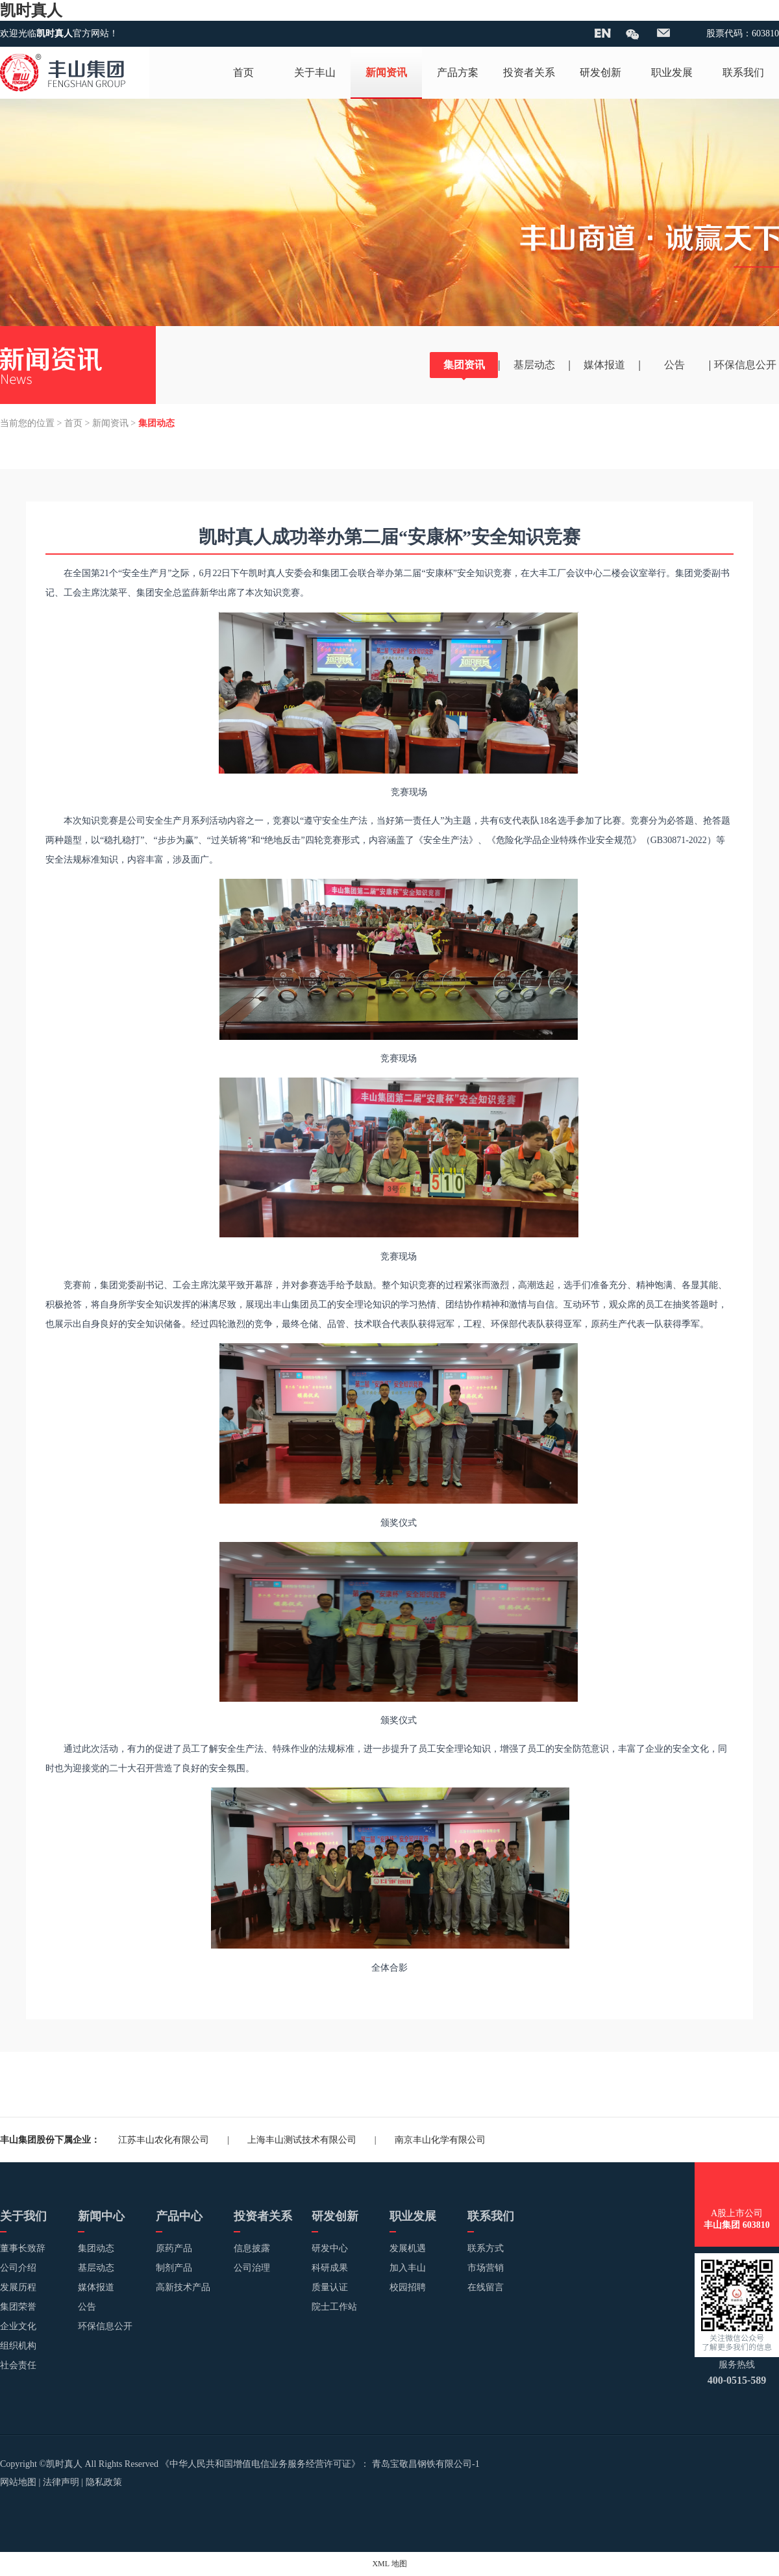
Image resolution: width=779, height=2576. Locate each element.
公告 (674, 364)
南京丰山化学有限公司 (440, 2140)
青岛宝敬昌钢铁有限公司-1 (426, 2464)
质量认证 (330, 2287)
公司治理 (252, 2268)
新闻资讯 (386, 72)
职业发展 (672, 72)
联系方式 (485, 2248)
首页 (243, 72)
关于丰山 (315, 72)
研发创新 (600, 72)
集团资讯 (464, 364)
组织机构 (18, 2346)
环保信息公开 (745, 364)
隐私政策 (104, 2482)
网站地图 (18, 2482)
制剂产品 (174, 2268)
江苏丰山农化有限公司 (163, 2140)
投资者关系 (529, 72)
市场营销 (485, 2268)
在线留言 (485, 2287)
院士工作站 (334, 2307)
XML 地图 (389, 2563)
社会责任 (18, 2365)
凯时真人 (31, 10)
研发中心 (330, 2248)
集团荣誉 (18, 2307)
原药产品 (174, 2248)
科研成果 (330, 2268)
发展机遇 (408, 2248)
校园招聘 (408, 2287)
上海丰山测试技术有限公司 (301, 2140)
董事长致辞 (22, 2248)
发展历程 (18, 2287)
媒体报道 (604, 364)
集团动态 (96, 2248)
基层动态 (534, 364)
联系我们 (743, 72)
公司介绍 (18, 2268)
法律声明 (61, 2482)
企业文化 (18, 2326)
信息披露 (252, 2248)
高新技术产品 (183, 2287)
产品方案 (457, 72)
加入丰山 (408, 2268)
